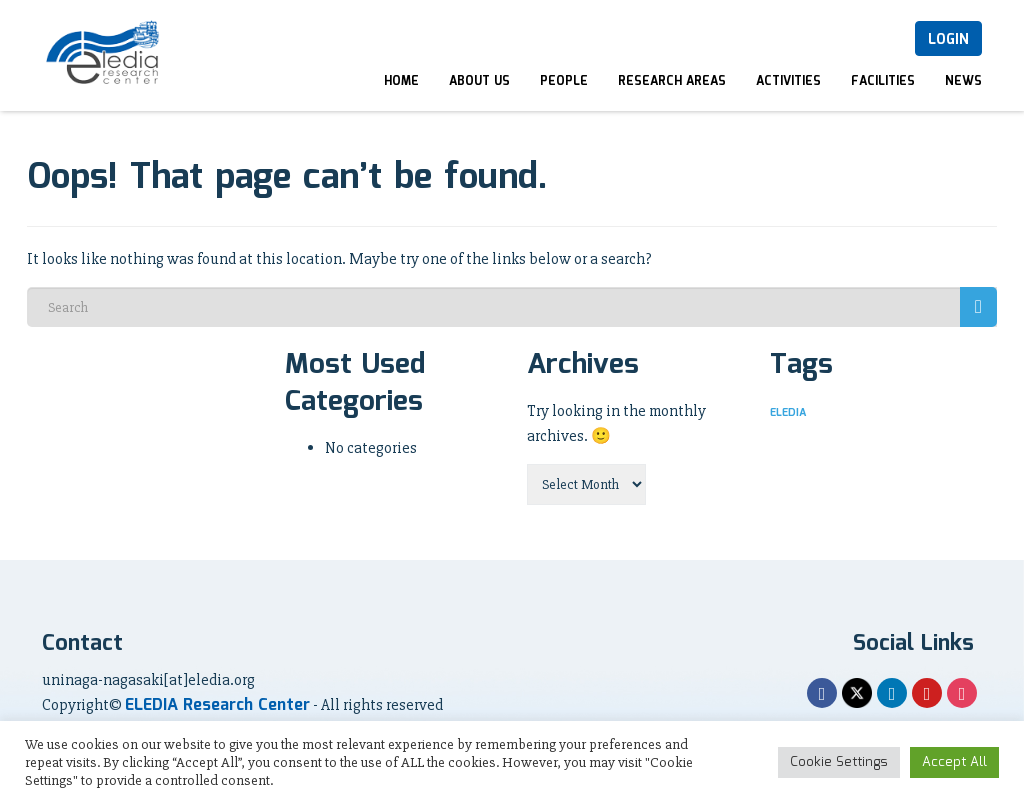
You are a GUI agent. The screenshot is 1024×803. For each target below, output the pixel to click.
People (564, 81)
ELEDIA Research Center (217, 705)
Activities (788, 81)
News (963, 81)
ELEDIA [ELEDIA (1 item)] (788, 413)
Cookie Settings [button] (839, 762)
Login (948, 40)
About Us (479, 81)
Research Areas (672, 81)
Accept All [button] (954, 762)
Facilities (883, 81)
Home (401, 81)
